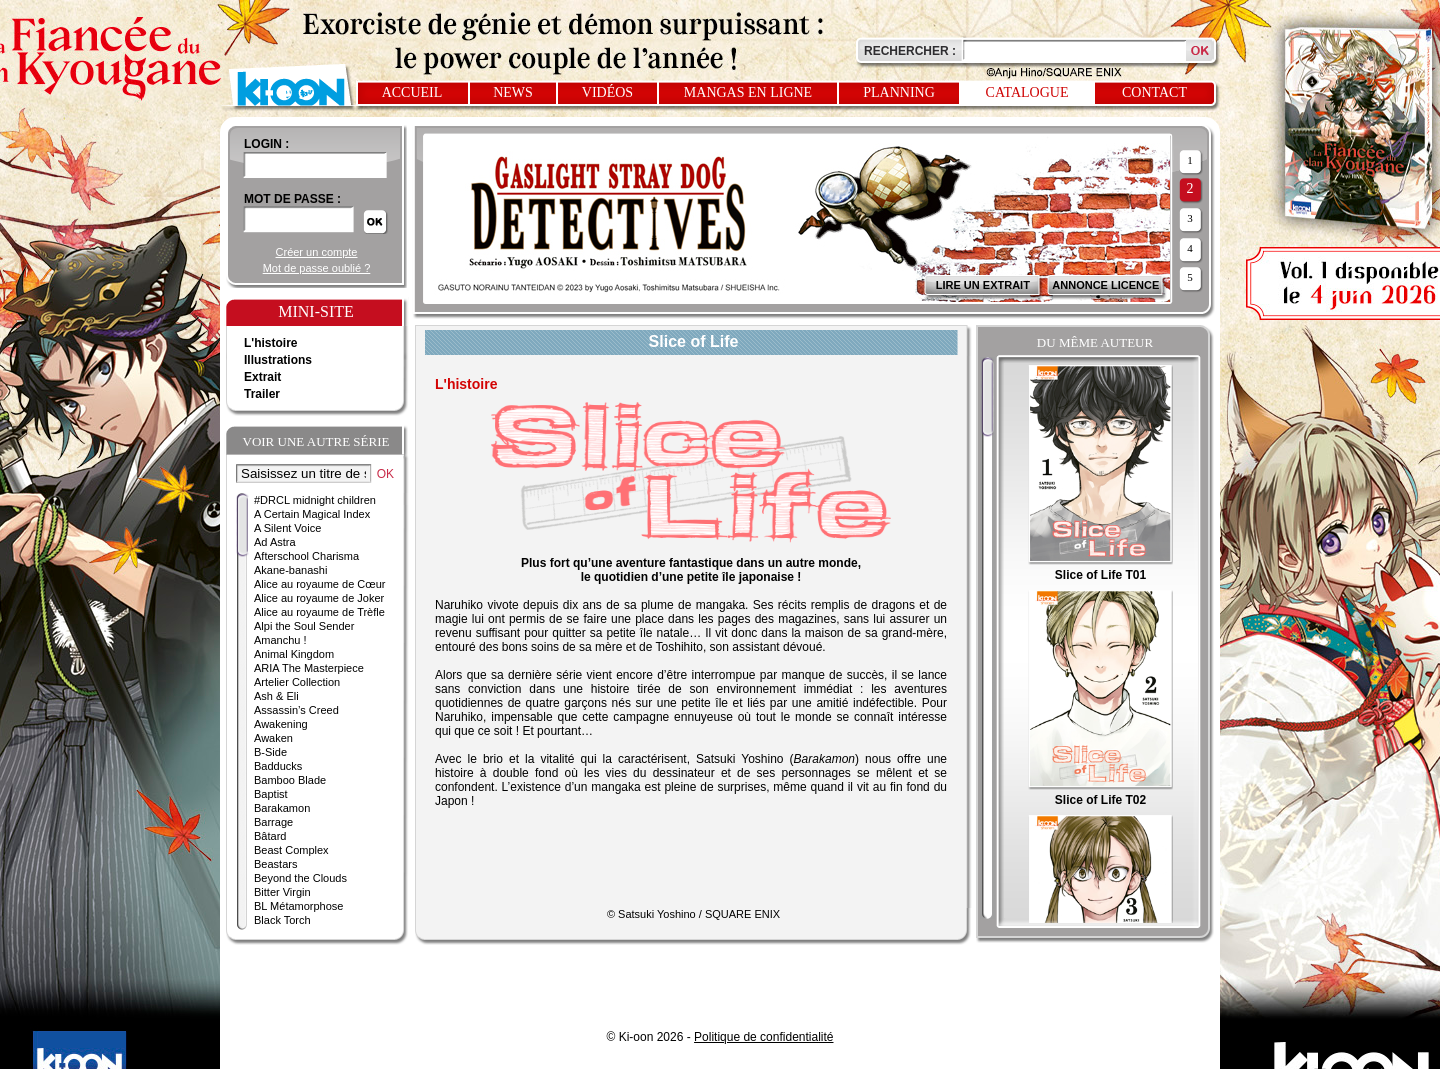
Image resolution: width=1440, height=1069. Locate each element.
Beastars (275, 864)
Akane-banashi (290, 570)
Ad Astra (275, 542)
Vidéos (607, 92)
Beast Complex (291, 850)
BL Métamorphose (298, 906)
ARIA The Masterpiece (309, 668)
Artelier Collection (297, 682)
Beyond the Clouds (300, 878)
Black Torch (282, 920)
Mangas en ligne (748, 92)
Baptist (271, 794)
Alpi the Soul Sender (304, 626)
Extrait (262, 377)
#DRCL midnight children (315, 500)
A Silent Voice (287, 528)
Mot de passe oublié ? (317, 268)
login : (266, 144)
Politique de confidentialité (763, 1037)
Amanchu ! (280, 640)
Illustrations (278, 360)
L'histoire (271, 343)
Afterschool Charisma (306, 556)
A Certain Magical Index (312, 514)
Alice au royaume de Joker (319, 598)
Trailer (262, 394)
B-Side (270, 752)
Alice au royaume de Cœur (319, 584)
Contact (1154, 92)
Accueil (412, 92)
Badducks (278, 766)
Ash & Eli (276, 696)
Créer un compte (317, 252)
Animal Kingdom (294, 654)
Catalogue (1027, 92)
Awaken (273, 738)
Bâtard (270, 836)
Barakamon (282, 808)
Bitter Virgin (282, 892)
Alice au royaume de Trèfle (319, 612)
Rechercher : (910, 51)
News (513, 92)
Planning (899, 92)
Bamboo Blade (290, 780)
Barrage (273, 822)
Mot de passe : (292, 199)
